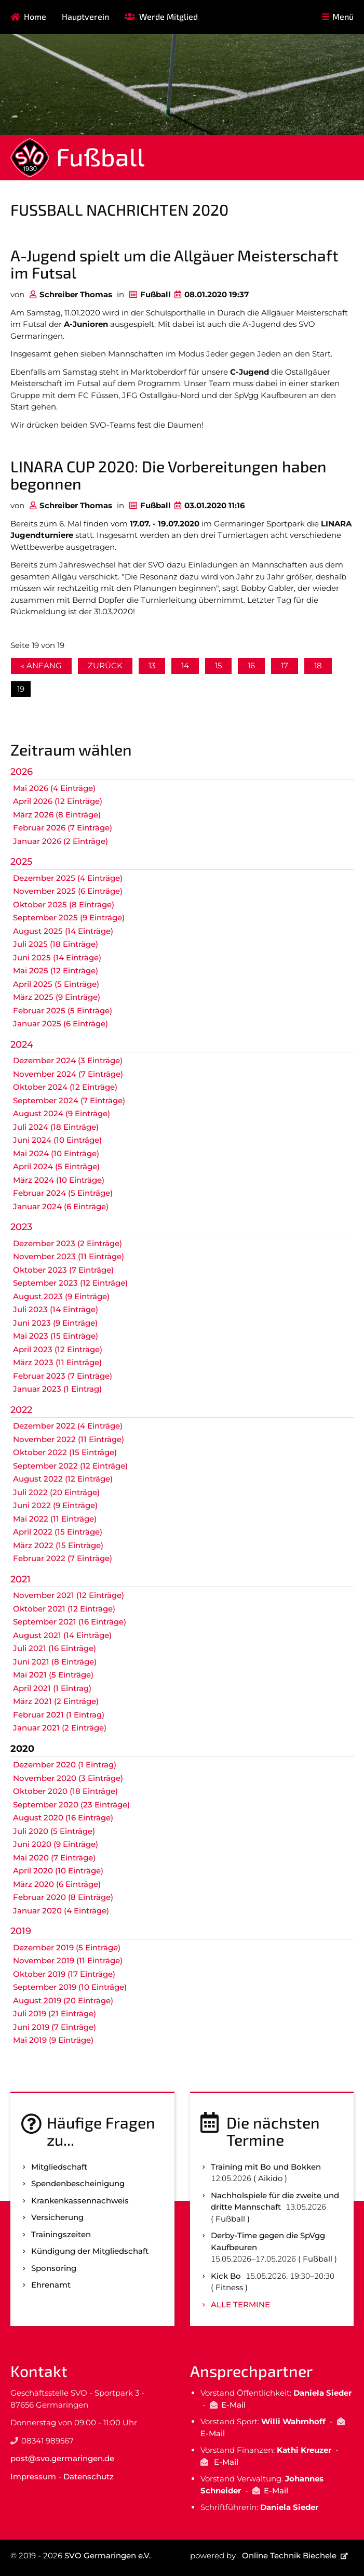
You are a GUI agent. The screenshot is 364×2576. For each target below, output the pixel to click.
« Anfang (41, 665)
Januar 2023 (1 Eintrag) (57, 1389)
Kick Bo (226, 2276)
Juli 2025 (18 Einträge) (55, 944)
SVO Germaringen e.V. (107, 2555)
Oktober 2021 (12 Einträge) (64, 1609)
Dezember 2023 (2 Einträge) (67, 1243)
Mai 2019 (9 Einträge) (53, 2040)
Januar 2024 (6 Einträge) (61, 1206)
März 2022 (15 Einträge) (58, 1545)
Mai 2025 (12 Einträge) (55, 970)
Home (35, 16)
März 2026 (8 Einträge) (57, 815)
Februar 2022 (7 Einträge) (62, 1558)
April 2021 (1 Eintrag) (52, 1688)
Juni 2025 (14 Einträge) (57, 957)
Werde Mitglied (168, 16)
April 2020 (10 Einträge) (58, 1870)
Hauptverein (85, 16)
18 (318, 665)
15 (218, 665)
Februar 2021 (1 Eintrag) (58, 1715)
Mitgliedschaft (59, 2167)
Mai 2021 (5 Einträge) (53, 1675)
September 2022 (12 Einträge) (70, 1466)
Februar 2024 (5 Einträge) (63, 1193)
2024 (21, 1044)
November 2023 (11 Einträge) (68, 1256)
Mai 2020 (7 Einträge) (54, 1857)
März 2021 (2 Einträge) (56, 1701)
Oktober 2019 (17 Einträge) (64, 1974)
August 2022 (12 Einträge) (63, 1479)
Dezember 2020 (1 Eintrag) (64, 1764)
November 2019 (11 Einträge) (68, 1960)
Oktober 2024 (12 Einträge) (65, 1087)
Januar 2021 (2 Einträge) (59, 1728)
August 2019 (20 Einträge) (63, 2000)
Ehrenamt (51, 2285)
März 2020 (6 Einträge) (57, 1884)
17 (284, 665)
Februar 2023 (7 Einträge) (62, 1376)
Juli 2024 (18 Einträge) (56, 1127)
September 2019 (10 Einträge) (70, 1987)
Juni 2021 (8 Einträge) (55, 1662)
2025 (21, 861)
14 (185, 665)
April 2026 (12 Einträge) (57, 801)
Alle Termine (240, 2304)
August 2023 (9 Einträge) (61, 1296)
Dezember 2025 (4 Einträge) (68, 878)
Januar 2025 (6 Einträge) (60, 1023)
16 (251, 665)
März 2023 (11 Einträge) (57, 1362)
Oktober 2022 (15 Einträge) (65, 1452)
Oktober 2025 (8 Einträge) (63, 904)
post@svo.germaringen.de (62, 2458)
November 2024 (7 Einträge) (68, 1074)
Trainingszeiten (61, 2234)
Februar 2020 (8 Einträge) (63, 1897)
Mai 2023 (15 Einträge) (55, 1336)
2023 (21, 1227)
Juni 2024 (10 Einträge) (57, 1140)
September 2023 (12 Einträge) (70, 1283)
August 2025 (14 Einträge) (63, 931)
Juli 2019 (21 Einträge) (54, 2013)
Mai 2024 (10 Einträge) (56, 1153)
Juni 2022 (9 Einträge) (55, 1505)
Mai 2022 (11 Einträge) (55, 1519)
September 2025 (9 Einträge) (69, 917)
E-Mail (233, 2405)
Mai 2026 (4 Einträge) (54, 788)
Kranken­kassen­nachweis (80, 2200)
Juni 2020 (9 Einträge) (55, 1844)
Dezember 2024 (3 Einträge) (68, 1060)
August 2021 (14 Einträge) (62, 1635)
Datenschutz (88, 2476)
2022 (21, 1410)
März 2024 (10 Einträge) (58, 1180)
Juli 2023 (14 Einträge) (55, 1309)
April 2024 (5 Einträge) (56, 1166)
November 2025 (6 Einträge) (68, 891)
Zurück (105, 665)
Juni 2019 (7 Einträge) (54, 2027)
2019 (20, 1931)
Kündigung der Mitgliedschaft (90, 2251)
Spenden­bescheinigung (78, 2183)
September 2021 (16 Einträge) (69, 1622)
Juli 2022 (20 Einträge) (56, 1492)
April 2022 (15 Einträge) (57, 1532)
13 (152, 665)
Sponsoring (53, 2268)
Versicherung (57, 2217)
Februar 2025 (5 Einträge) (62, 1010)
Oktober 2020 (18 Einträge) (65, 1791)
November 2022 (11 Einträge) (68, 1439)
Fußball (100, 156)
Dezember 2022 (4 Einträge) (68, 1426)
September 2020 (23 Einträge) (71, 1804)
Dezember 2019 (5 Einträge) (66, 1947)
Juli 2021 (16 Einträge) (54, 1648)
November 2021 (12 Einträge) (68, 1595)
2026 (21, 771)
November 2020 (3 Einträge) (68, 1778)
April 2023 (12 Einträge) (57, 1349)
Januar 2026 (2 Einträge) (60, 841)
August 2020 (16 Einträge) (63, 1817)
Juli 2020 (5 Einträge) (54, 1831)
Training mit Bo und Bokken (266, 2167)
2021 (20, 1579)
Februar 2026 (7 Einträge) (62, 828)
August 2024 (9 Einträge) (61, 1113)
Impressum (33, 2476)
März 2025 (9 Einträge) (56, 997)
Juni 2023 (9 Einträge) (55, 1323)
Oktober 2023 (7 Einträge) (63, 1270)
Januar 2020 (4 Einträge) (61, 1911)
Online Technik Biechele (289, 2555)
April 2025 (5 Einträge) (56, 984)
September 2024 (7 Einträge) (69, 1100)
